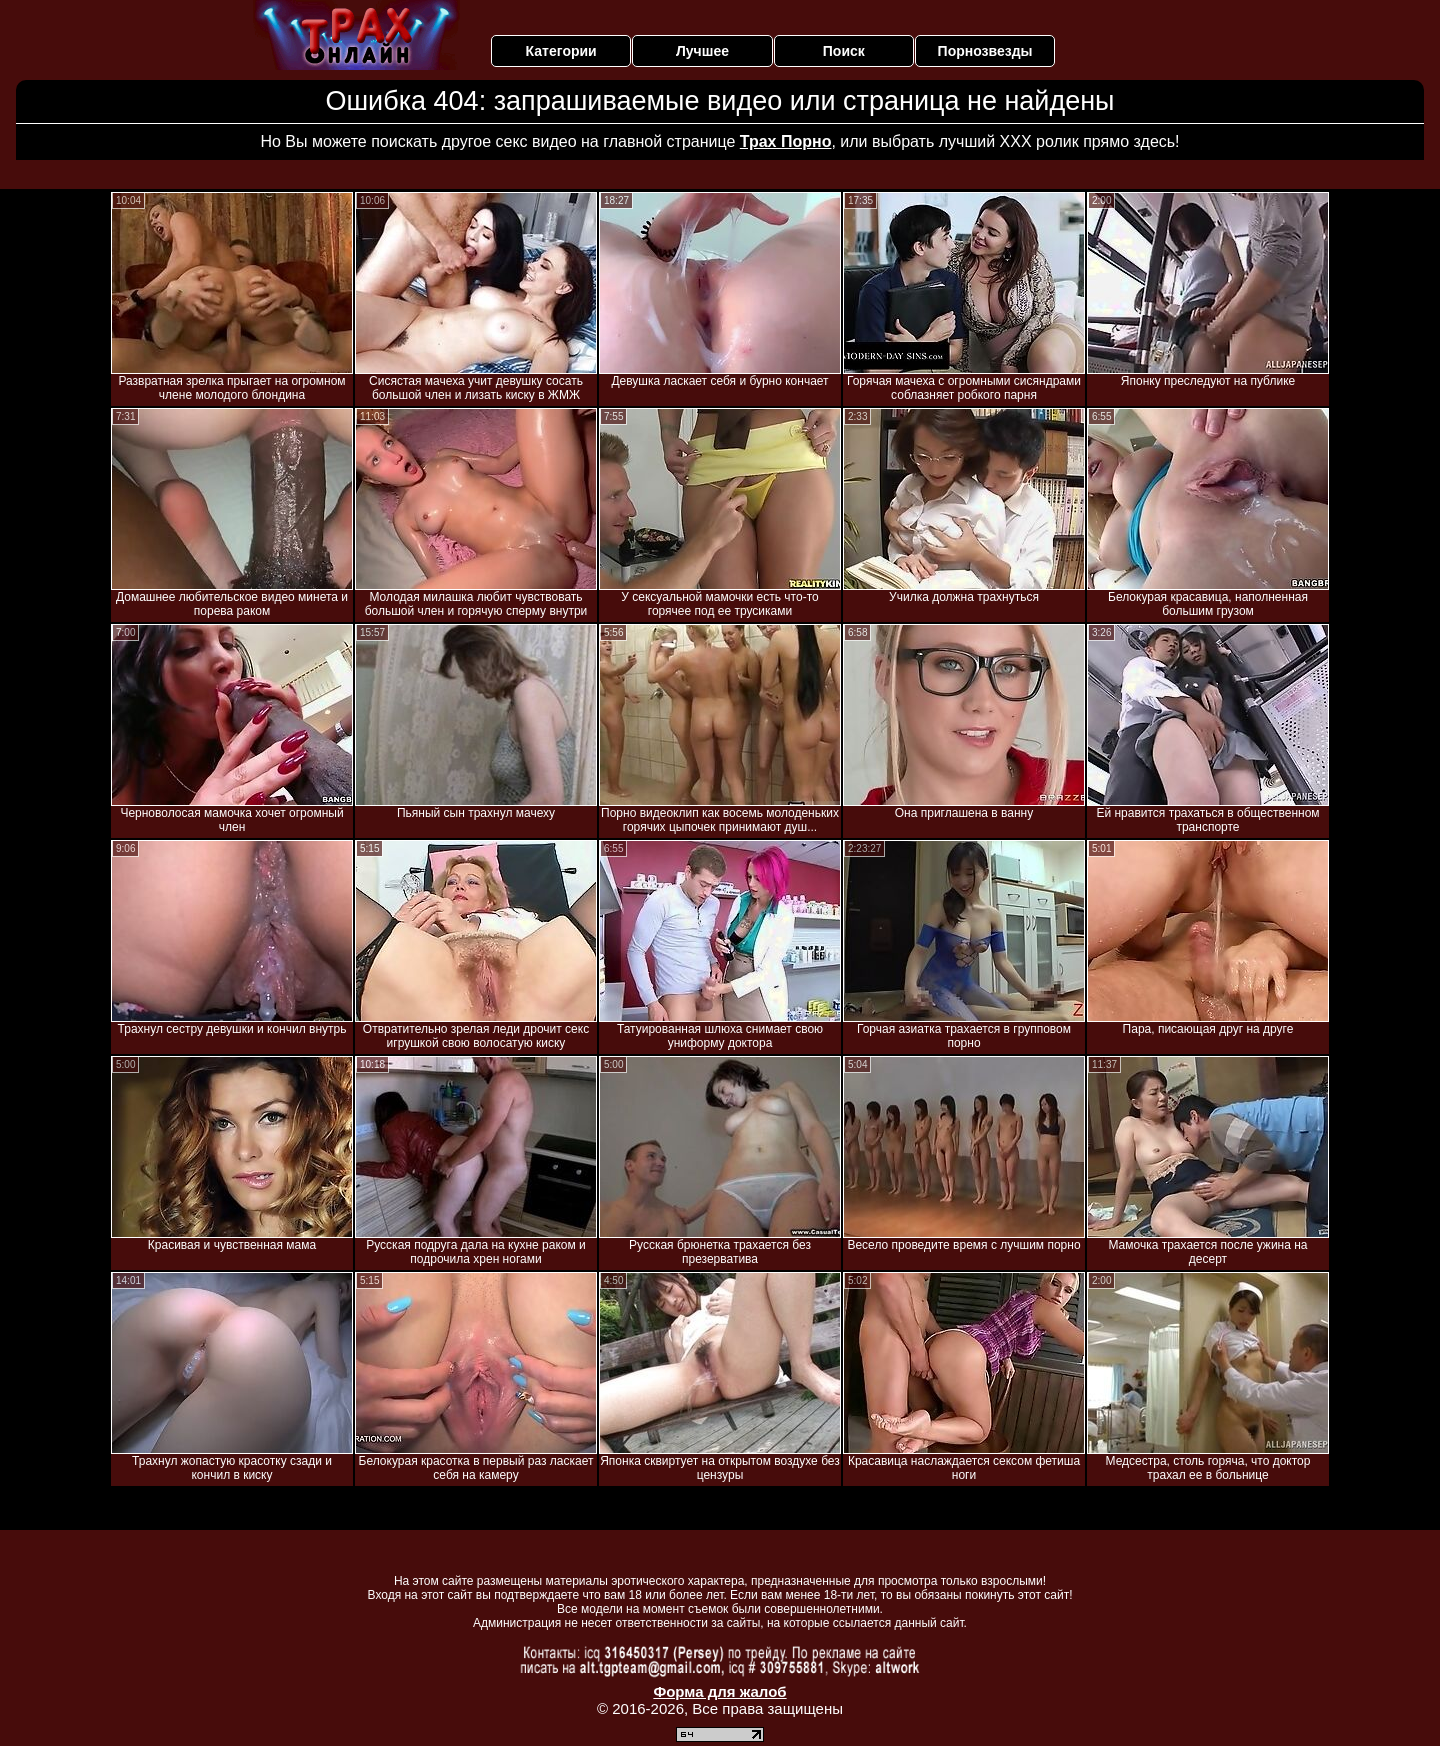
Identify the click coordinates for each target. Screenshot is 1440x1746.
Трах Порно (786, 141)
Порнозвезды (985, 51)
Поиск (844, 51)
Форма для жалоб (719, 1691)
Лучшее (702, 51)
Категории (561, 51)
